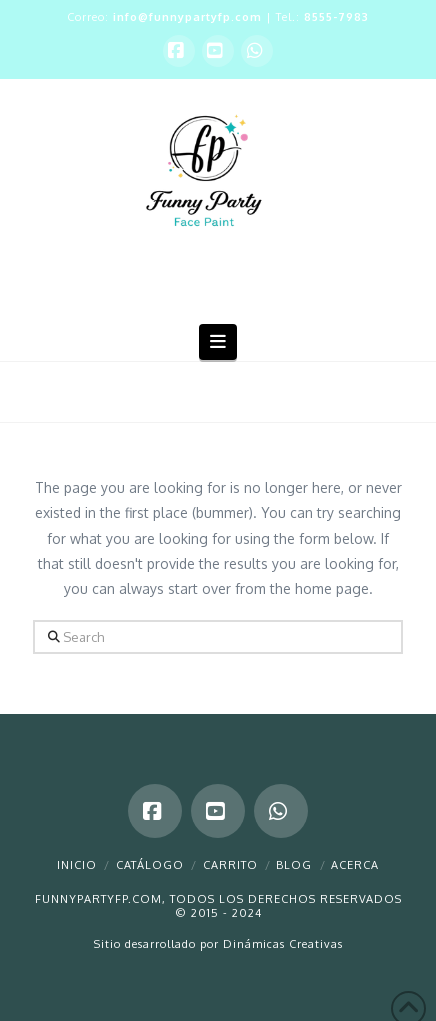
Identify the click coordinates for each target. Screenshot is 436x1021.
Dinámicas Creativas (283, 944)
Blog (294, 865)
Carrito (230, 865)
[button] (218, 341)
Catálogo (150, 865)
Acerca (355, 865)
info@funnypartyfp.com (187, 17)
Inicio (77, 865)
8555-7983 (336, 17)
